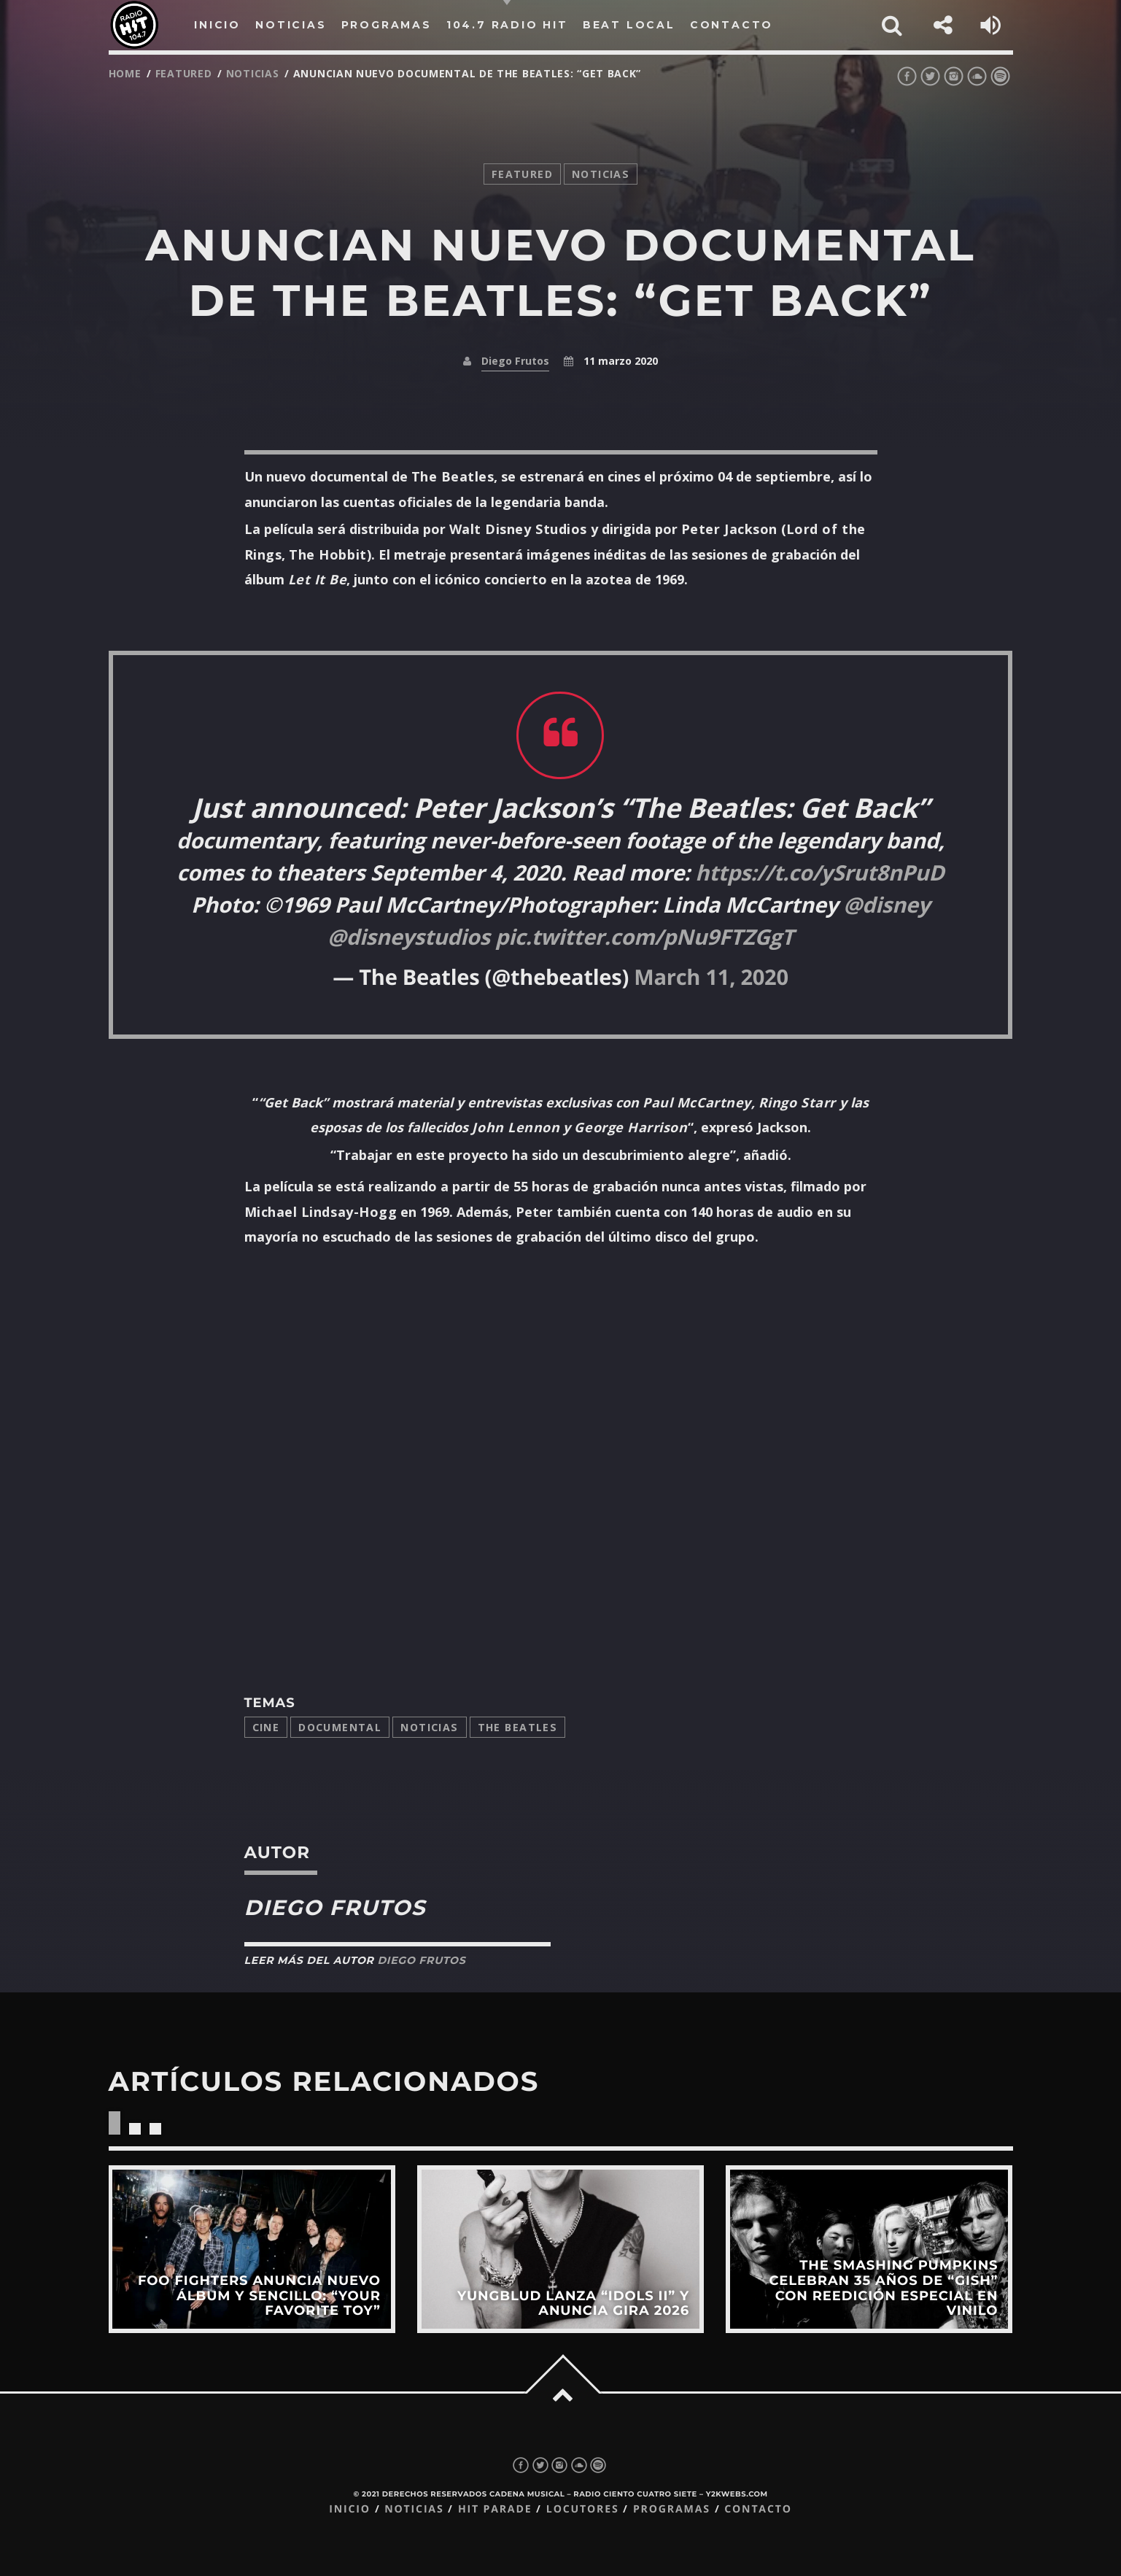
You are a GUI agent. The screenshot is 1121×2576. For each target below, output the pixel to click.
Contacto (758, 2509)
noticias (252, 73)
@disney (886, 904)
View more (251, 2248)
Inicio (350, 2509)
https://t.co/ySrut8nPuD (819, 872)
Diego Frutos (515, 361)
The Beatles (518, 1727)
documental (339, 1727)
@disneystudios (408, 936)
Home (125, 73)
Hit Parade (495, 2509)
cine (266, 1727)
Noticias (429, 1727)
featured (183, 73)
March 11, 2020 (711, 976)
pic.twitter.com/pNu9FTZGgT (644, 936)
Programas (671, 2509)
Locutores (582, 2509)
